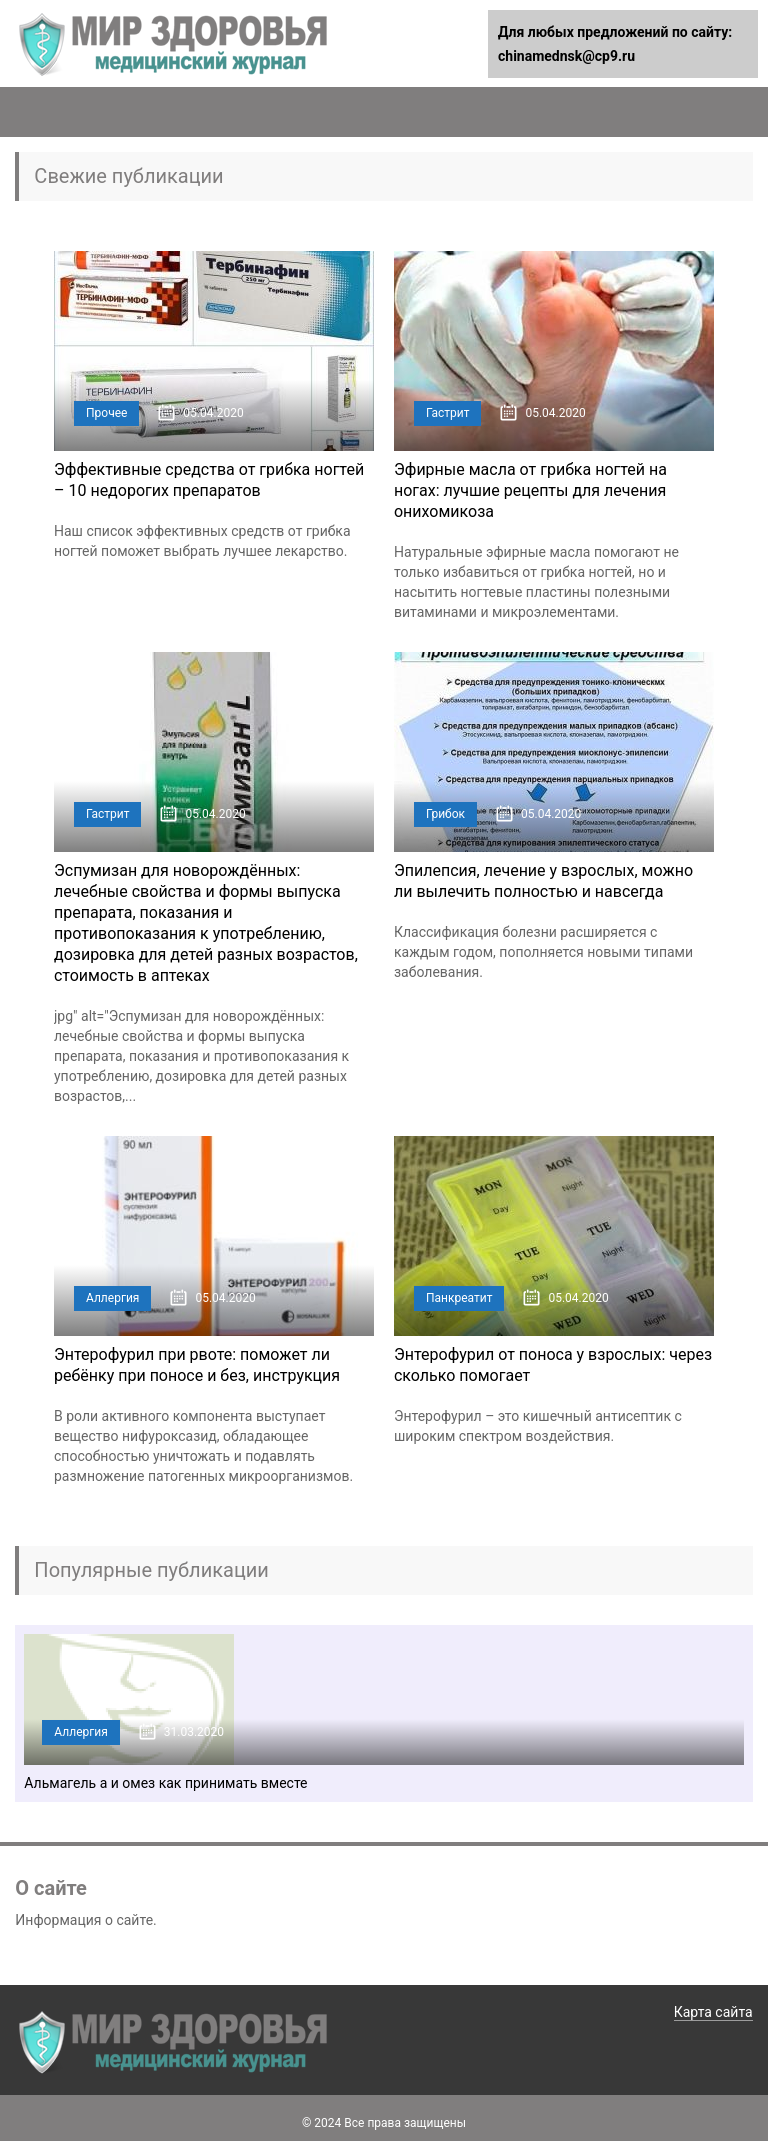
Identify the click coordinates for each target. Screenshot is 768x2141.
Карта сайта (713, 2012)
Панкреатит (459, 1298)
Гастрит (447, 413)
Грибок (445, 814)
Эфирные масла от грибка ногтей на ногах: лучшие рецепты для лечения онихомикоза (530, 490)
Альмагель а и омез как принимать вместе (165, 1783)
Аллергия (112, 1298)
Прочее (106, 413)
